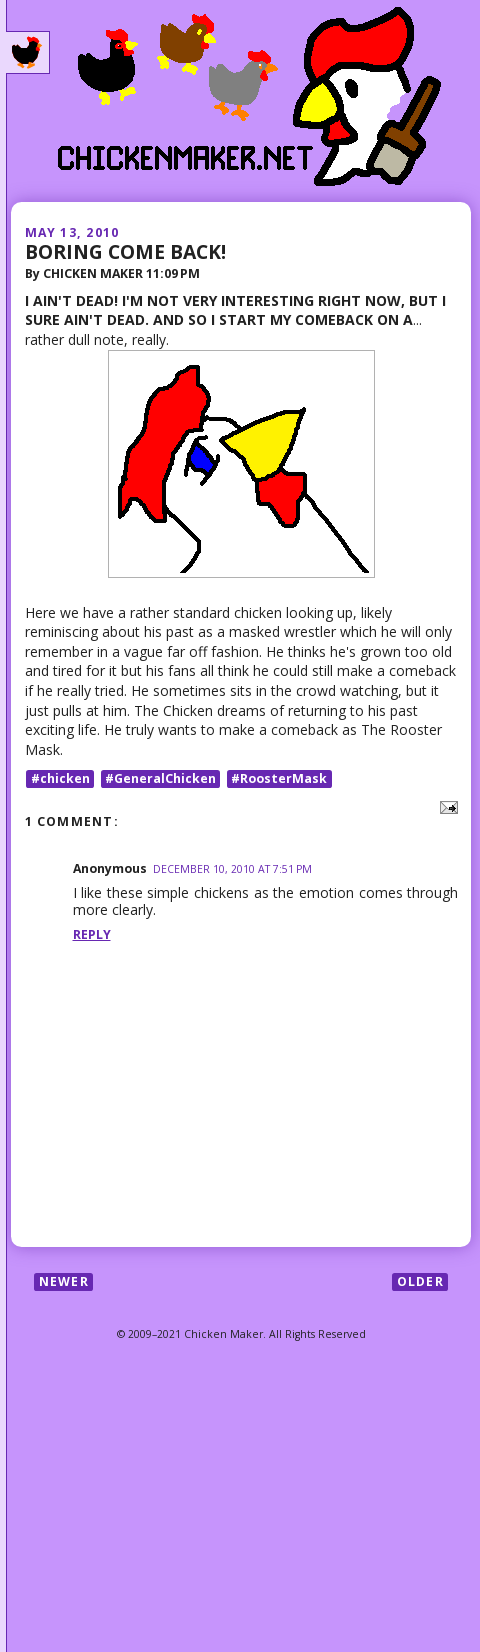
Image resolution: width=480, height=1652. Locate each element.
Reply (92, 934)
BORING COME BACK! (125, 251)
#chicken (60, 778)
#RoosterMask (279, 778)
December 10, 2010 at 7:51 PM (232, 869)
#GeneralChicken (160, 778)
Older (420, 1281)
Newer (64, 1281)
